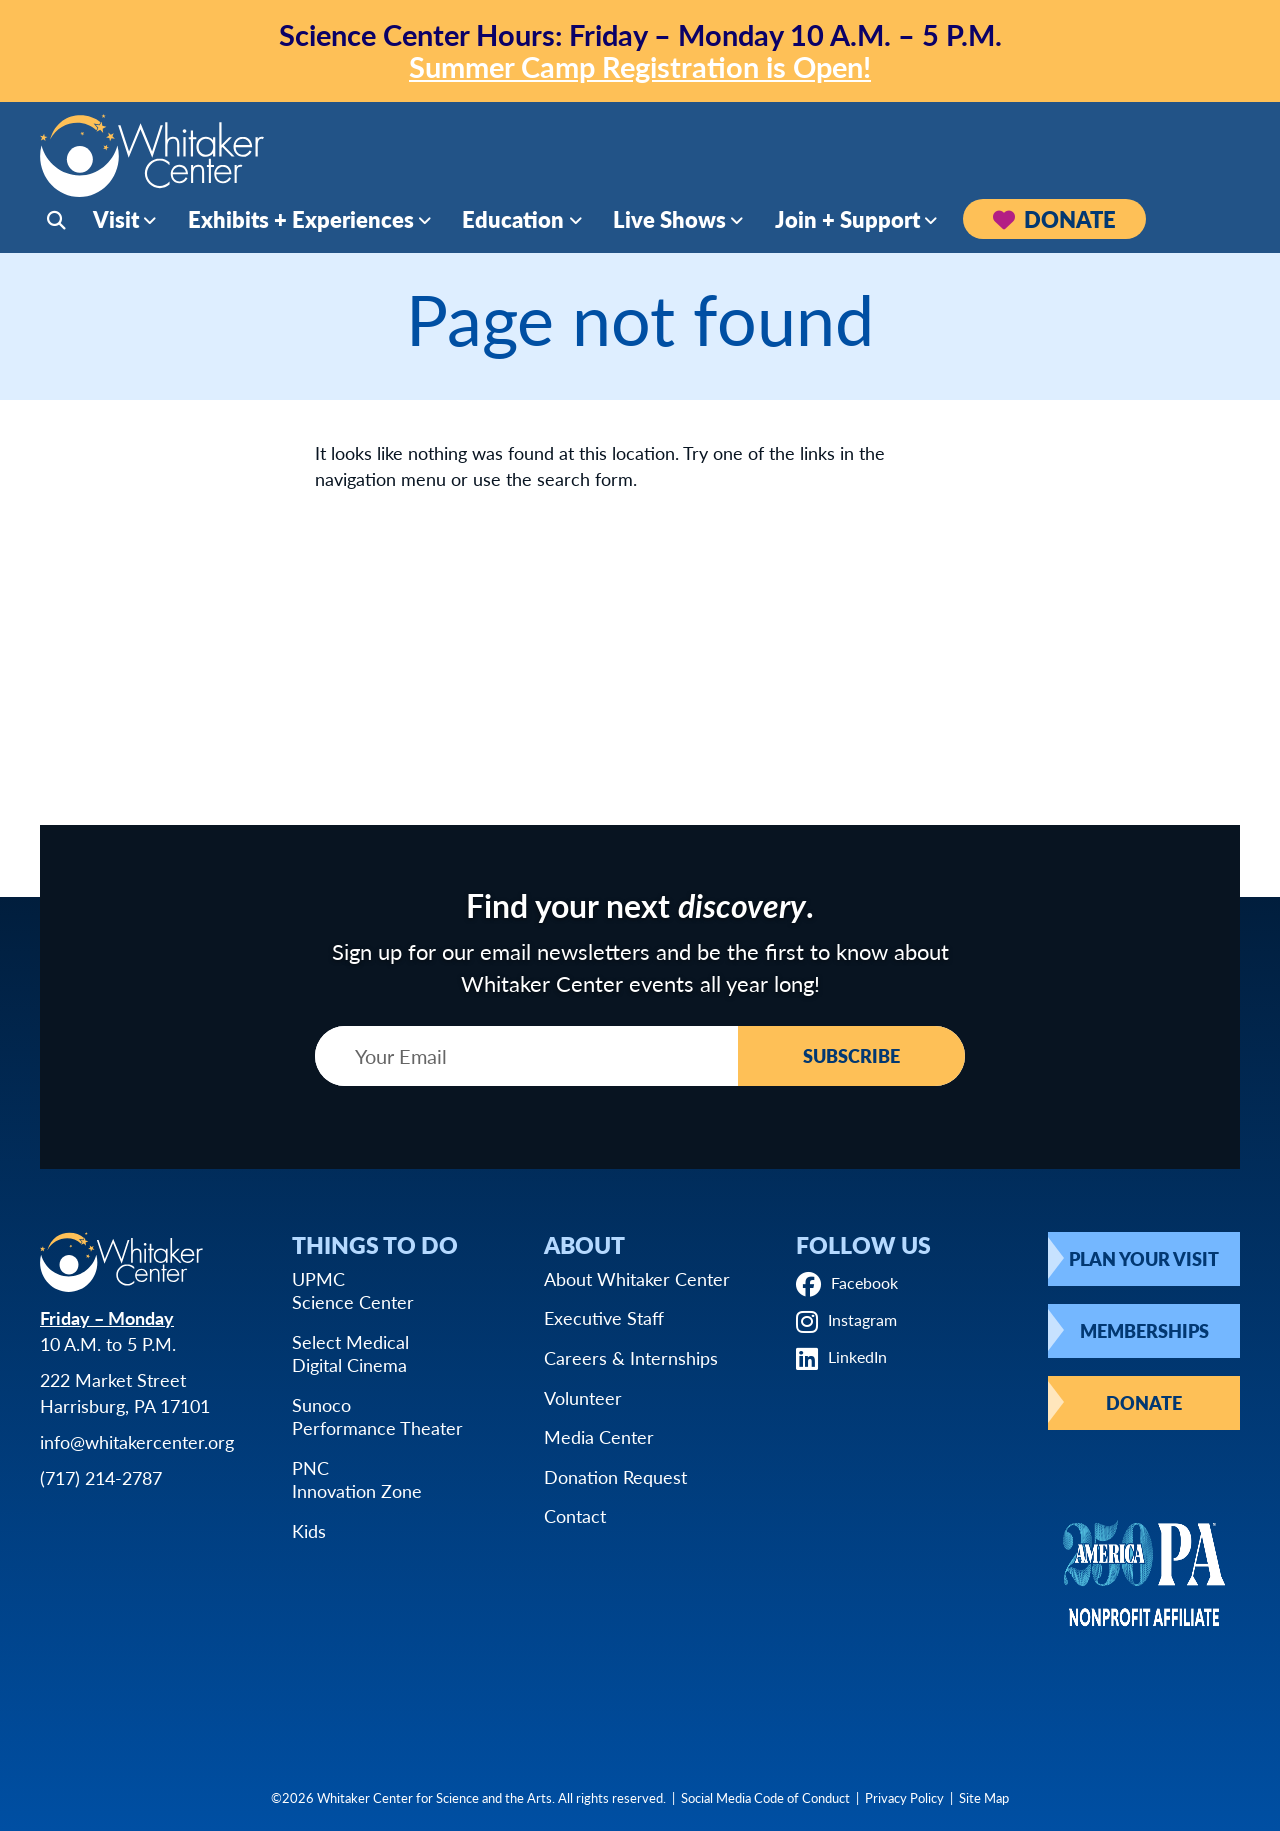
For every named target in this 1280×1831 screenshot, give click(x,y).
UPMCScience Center (353, 1290)
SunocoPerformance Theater (377, 1416)
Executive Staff (604, 1317)
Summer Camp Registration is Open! (640, 66)
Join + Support (847, 223)
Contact (575, 1515)
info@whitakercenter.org (137, 1441)
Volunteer (583, 1397)
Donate (1054, 223)
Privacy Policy (904, 1797)
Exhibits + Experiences (301, 223)
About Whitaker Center (637, 1278)
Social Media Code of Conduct (765, 1797)
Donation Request (615, 1476)
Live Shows (669, 223)
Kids (309, 1530)
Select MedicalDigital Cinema (350, 1353)
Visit (116, 223)
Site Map (984, 1797)
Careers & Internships (631, 1357)
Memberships (1144, 1330)
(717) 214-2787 (101, 1477)
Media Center (599, 1436)
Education (513, 223)
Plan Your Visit (1144, 1258)
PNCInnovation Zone (357, 1479)
